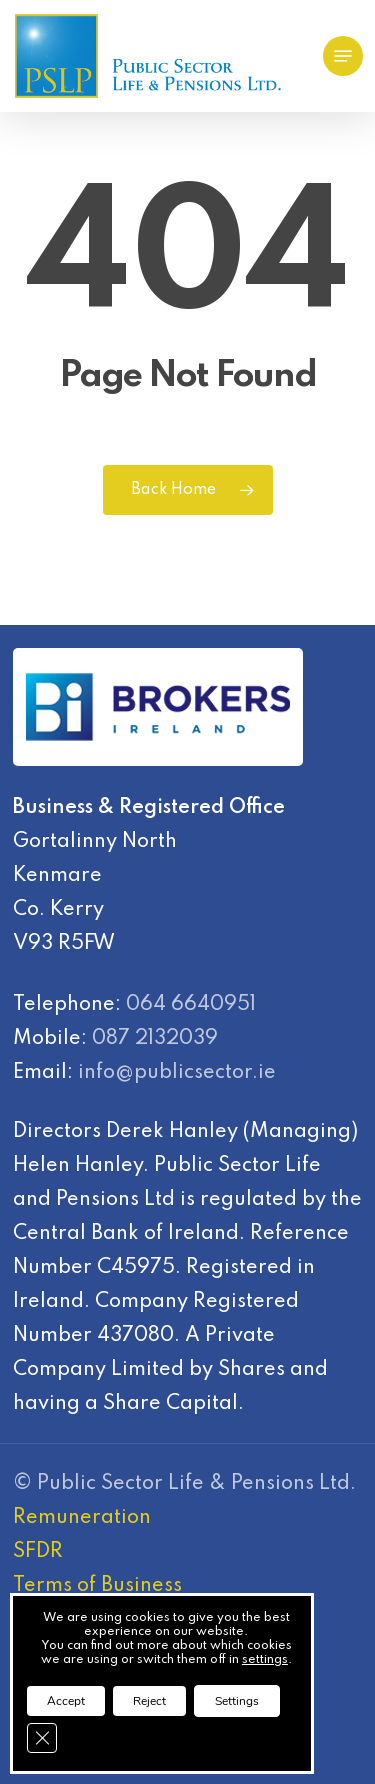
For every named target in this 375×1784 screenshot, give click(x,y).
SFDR (38, 1552)
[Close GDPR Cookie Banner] (42, 1738)
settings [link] (265, 1660)
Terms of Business (97, 1586)
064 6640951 (191, 1005)
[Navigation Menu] (343, 56)
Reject (149, 1701)
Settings (237, 1701)
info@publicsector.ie (177, 1073)
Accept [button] (66, 1701)
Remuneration (82, 1518)
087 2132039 (155, 1039)
